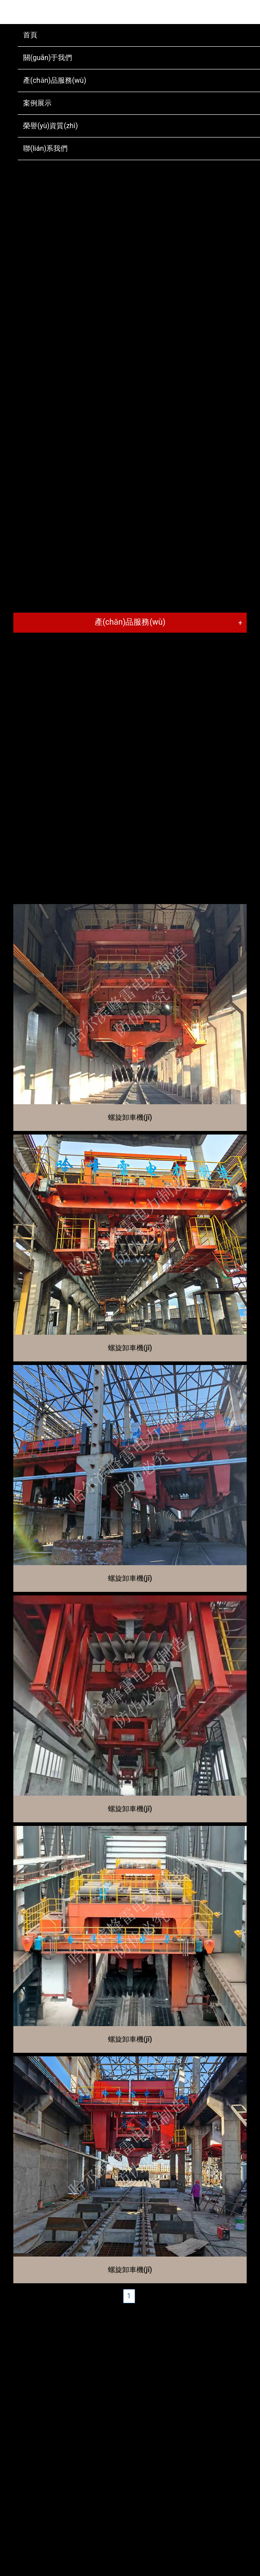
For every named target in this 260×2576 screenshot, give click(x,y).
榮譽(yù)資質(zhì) (50, 125)
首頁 (30, 35)
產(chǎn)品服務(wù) (54, 80)
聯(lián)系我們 (45, 148)
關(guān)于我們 (47, 57)
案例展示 (37, 103)
